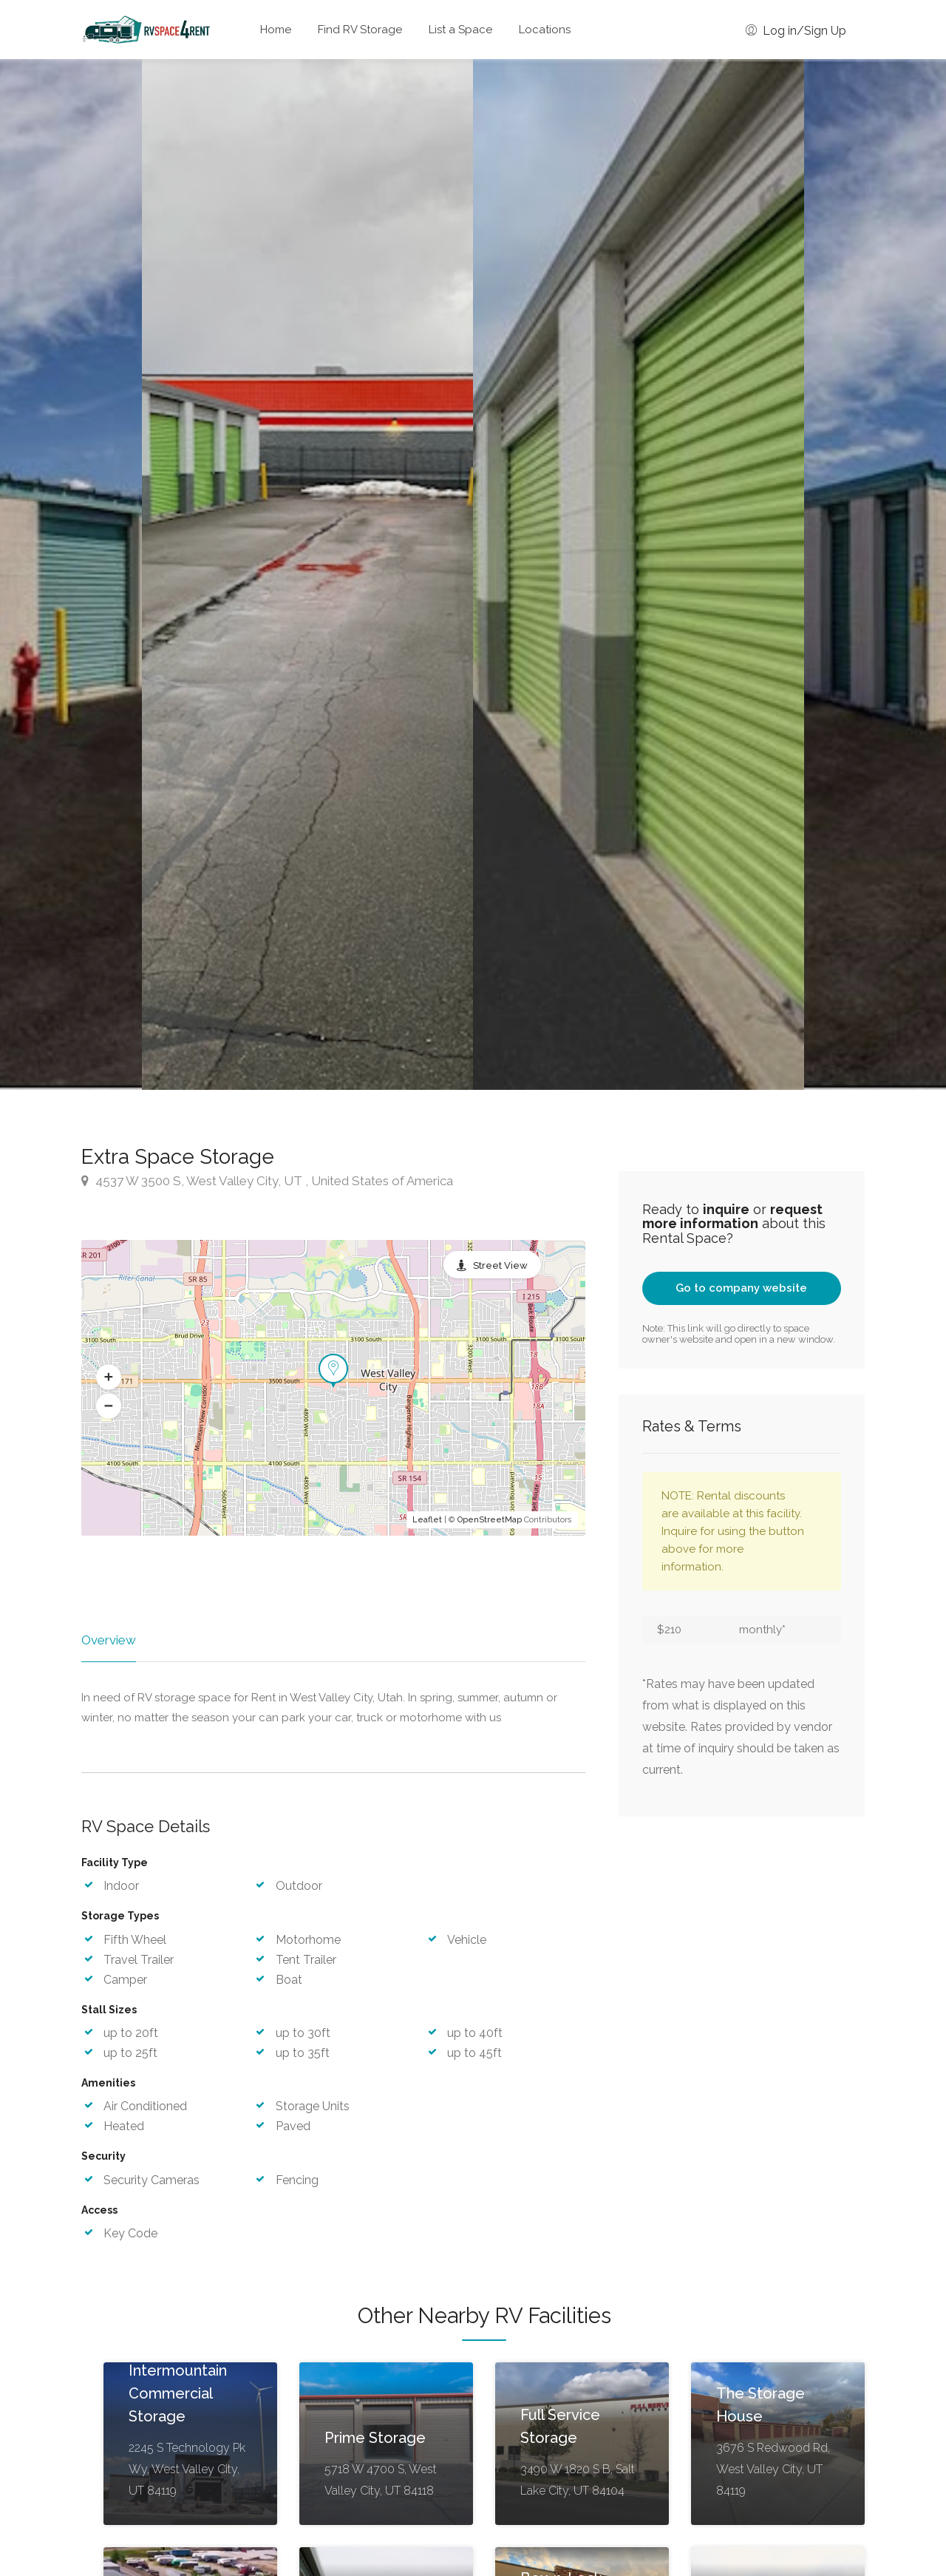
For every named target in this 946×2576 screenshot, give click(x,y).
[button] (108, 1376)
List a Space (460, 29)
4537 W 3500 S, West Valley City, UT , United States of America (267, 1180)
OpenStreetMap (489, 1520)
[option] (638, 574)
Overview (108, 1640)
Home (275, 29)
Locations (545, 29)
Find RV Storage (360, 29)
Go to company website (741, 1288)
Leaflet (427, 1520)
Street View (500, 1265)
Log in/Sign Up (796, 31)
